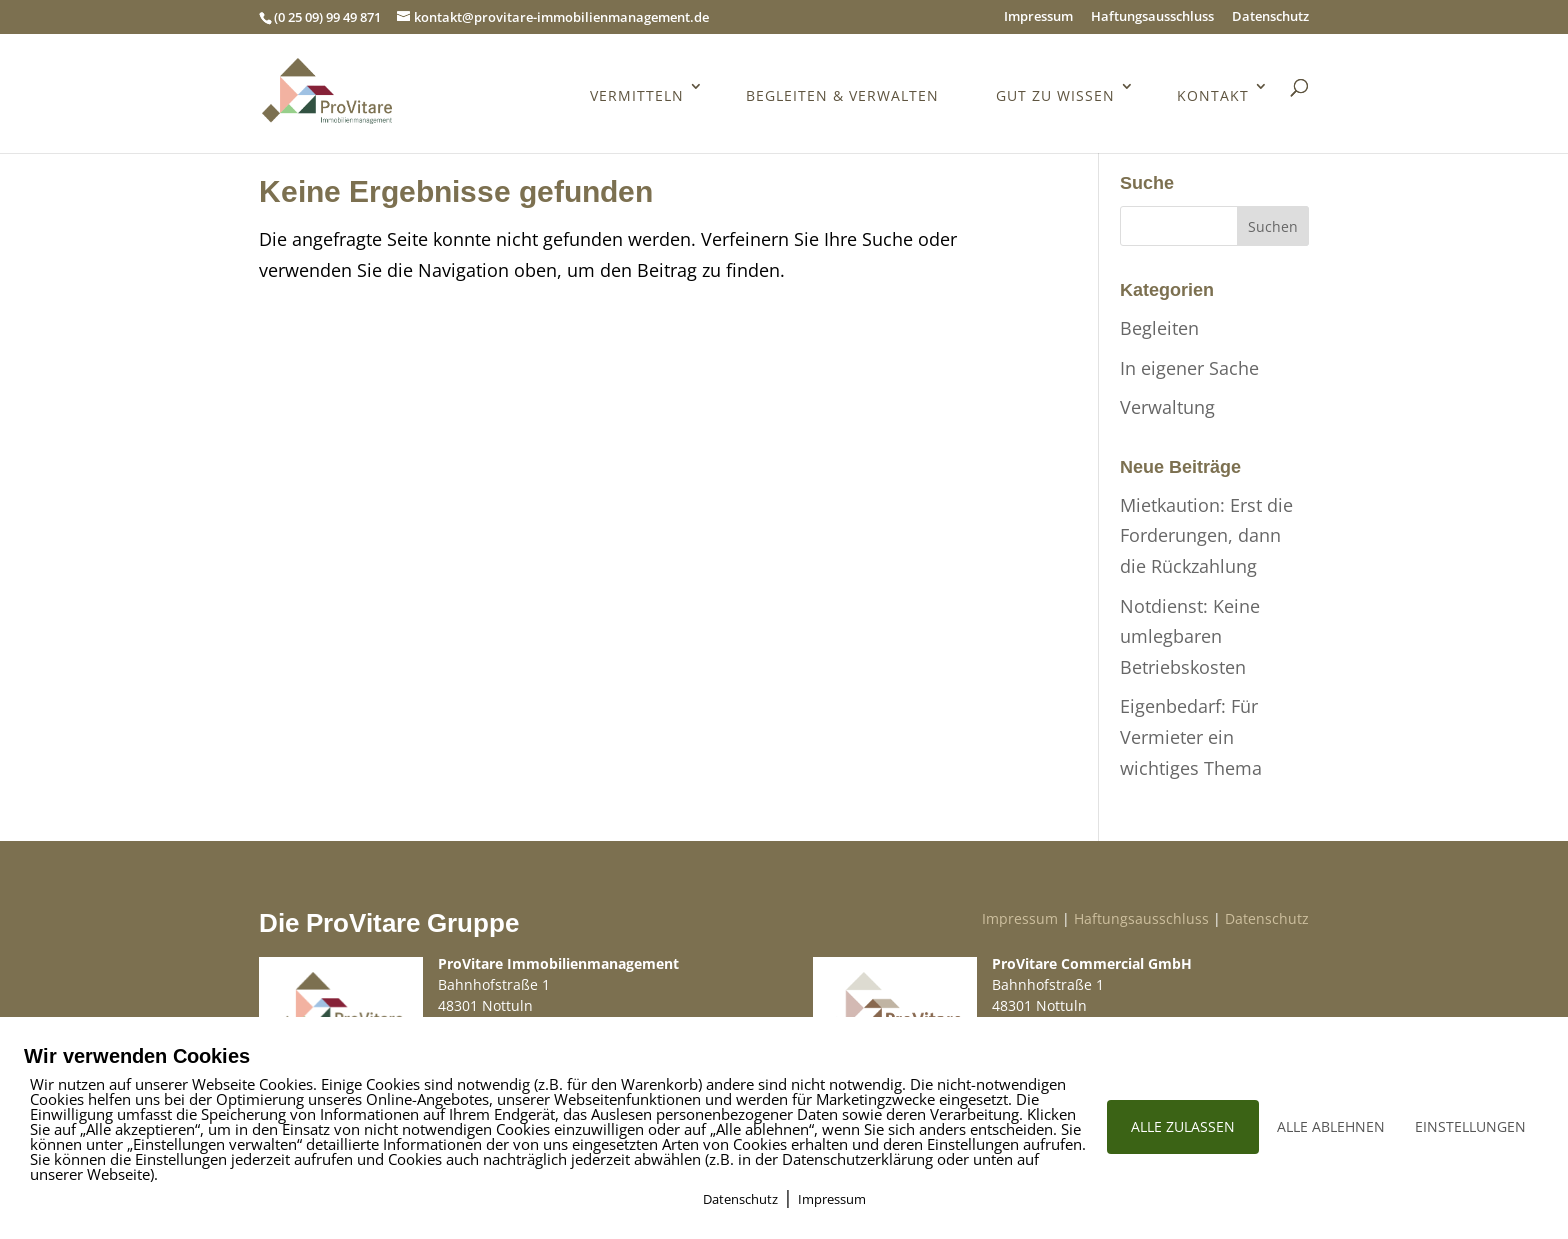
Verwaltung (1167, 407)
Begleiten (1159, 328)
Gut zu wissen (1055, 96)
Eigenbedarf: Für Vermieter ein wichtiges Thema (1191, 736)
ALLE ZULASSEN (1183, 1126)
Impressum (1038, 17)
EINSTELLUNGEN (1470, 1126)
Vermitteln (637, 96)
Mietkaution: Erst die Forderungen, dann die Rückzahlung (1206, 535)
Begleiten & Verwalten (842, 96)
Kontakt (1213, 96)
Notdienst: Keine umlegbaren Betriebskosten (1190, 636)
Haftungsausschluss (1152, 17)
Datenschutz (1270, 17)
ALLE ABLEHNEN (1331, 1126)
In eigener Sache (1189, 368)
